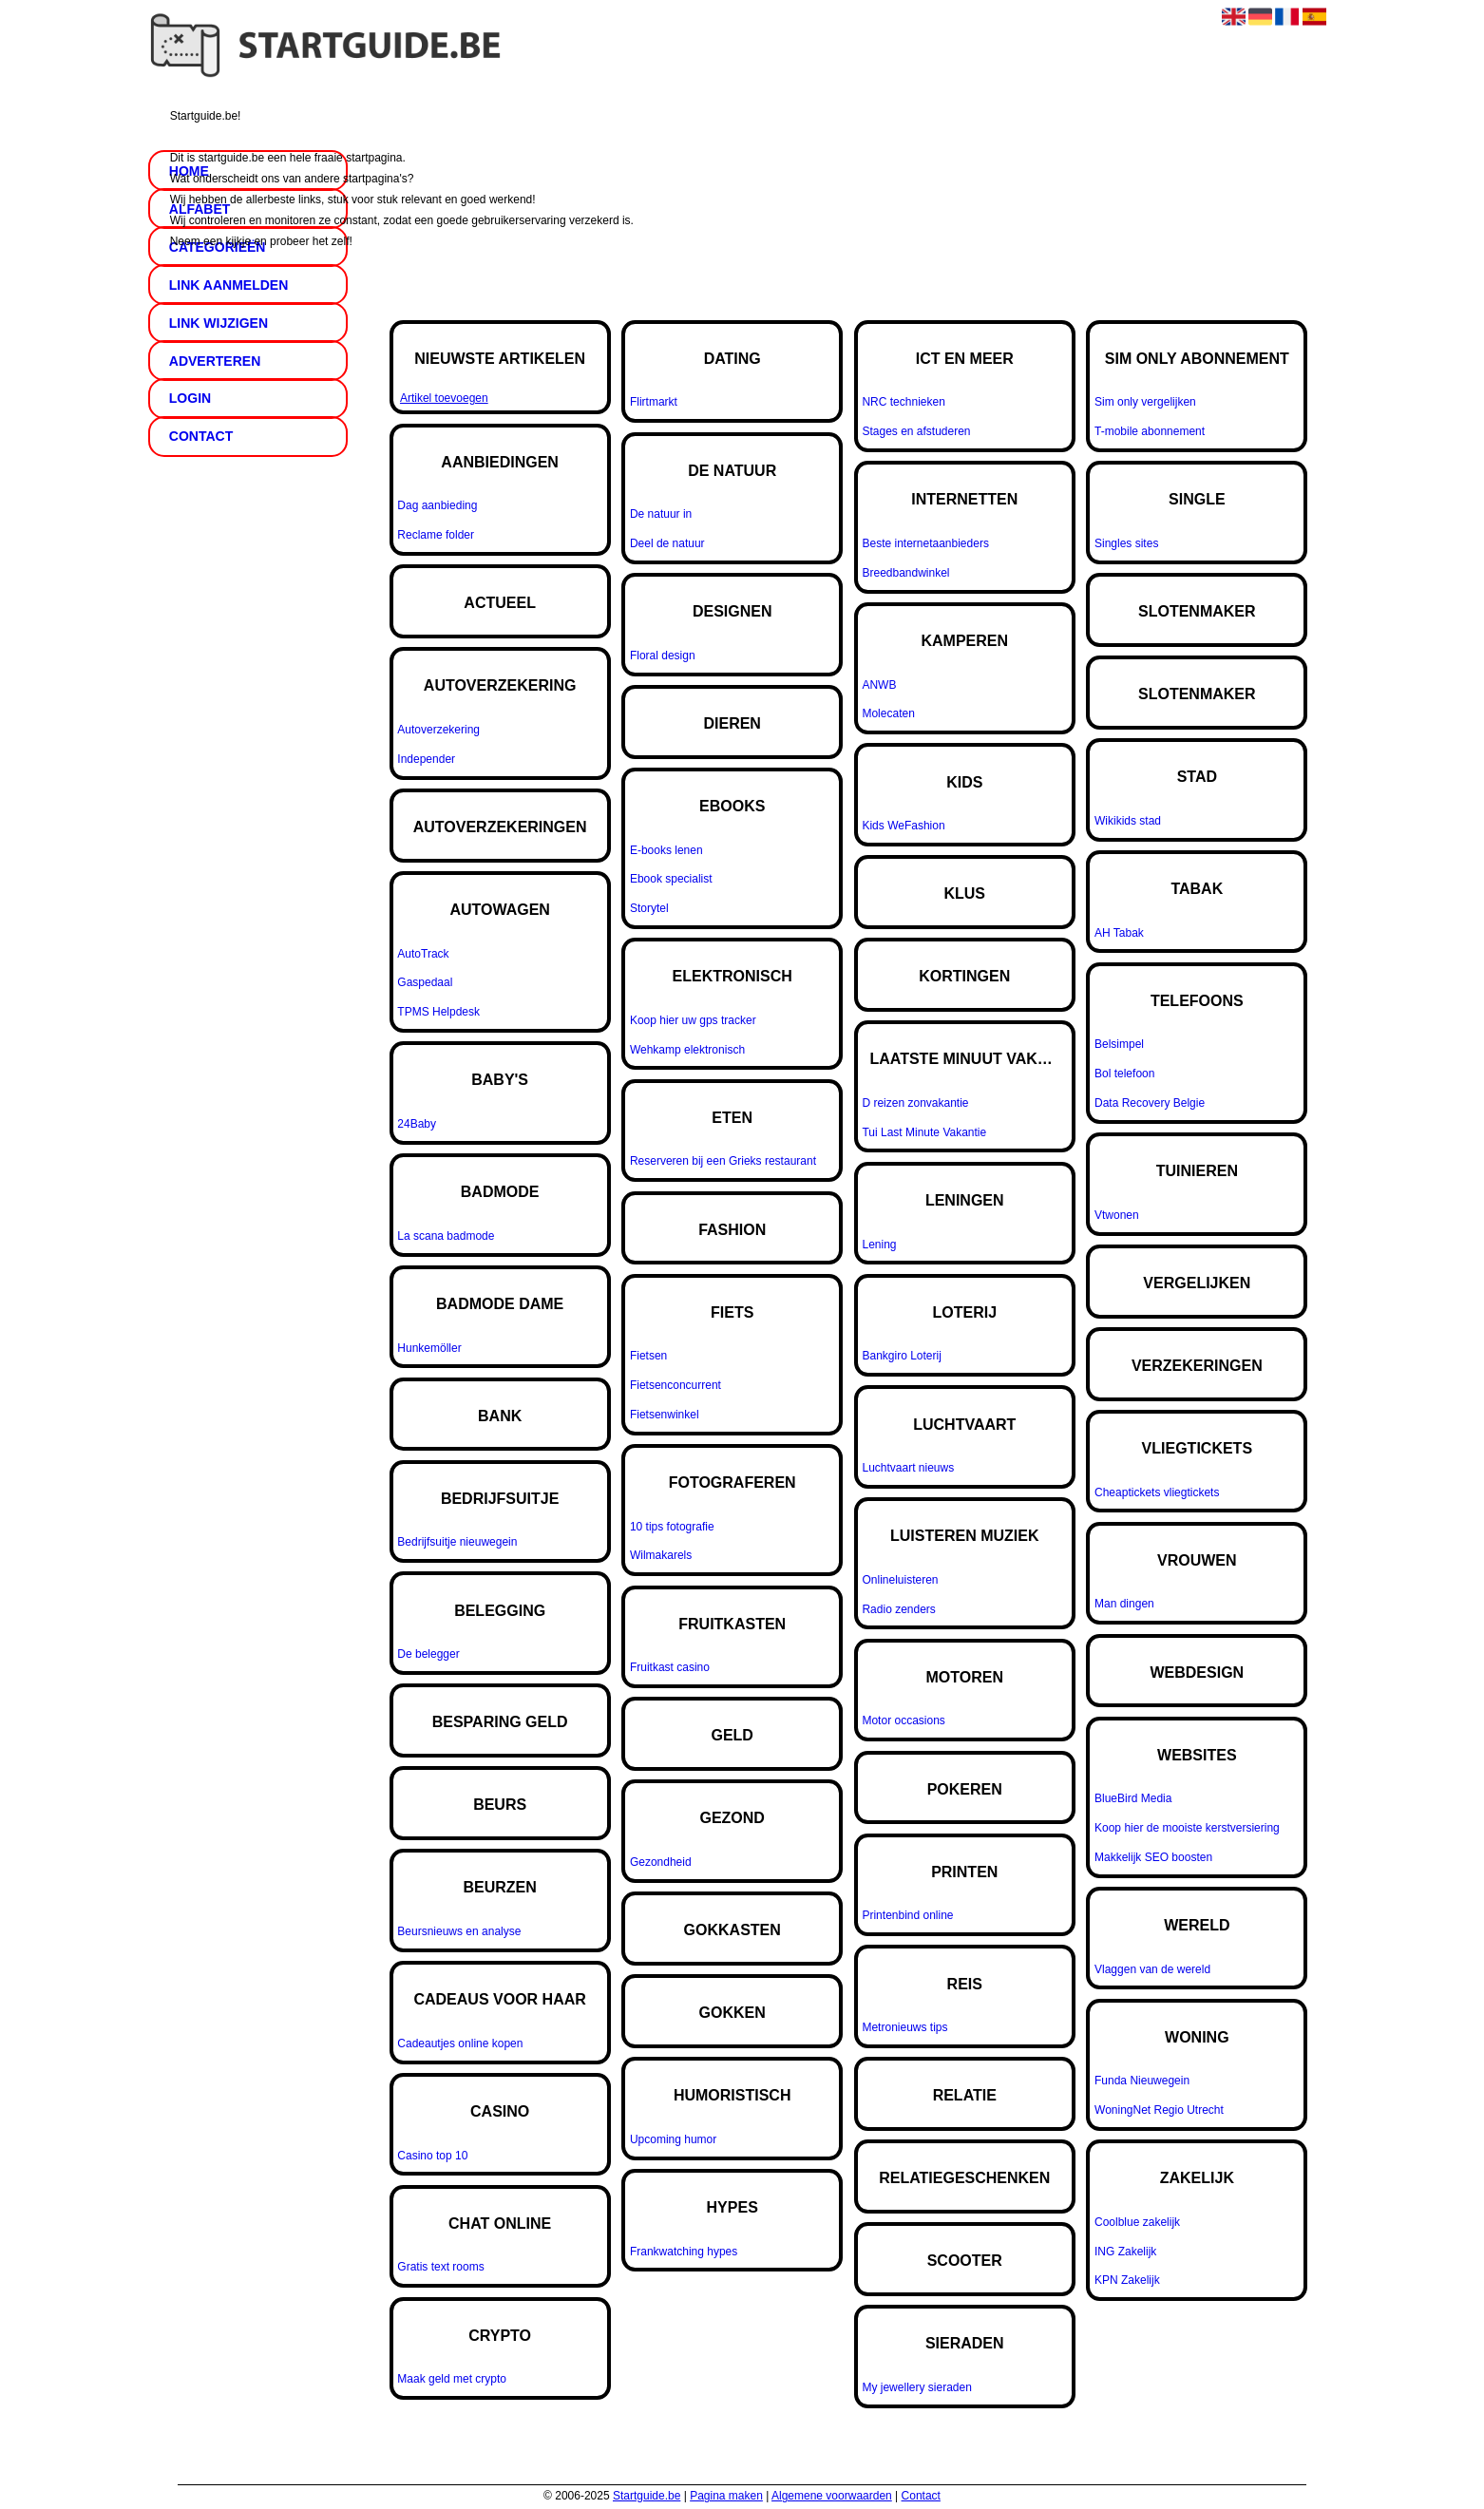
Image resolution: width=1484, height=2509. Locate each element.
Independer (426, 759)
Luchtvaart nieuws (908, 1467)
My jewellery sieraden (916, 2387)
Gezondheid (661, 1862)
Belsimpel (1119, 1044)
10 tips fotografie (672, 1526)
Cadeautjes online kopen (460, 2043)
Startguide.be (646, 2495)
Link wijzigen (218, 323)
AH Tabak (1119, 933)
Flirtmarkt (653, 402)
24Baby (416, 1124)
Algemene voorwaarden (831, 2495)
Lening (879, 1244)
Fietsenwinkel (664, 1414)
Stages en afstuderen (916, 431)
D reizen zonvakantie (915, 1103)
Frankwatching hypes (683, 2251)
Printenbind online (907, 1915)
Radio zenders (898, 1609)
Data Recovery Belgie (1149, 1103)
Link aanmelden (228, 285)
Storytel (649, 908)
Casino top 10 (432, 2155)
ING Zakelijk (1125, 2251)
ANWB (879, 685)
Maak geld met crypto (451, 2378)
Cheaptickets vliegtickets (1156, 1492)
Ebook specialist (671, 878)
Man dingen (1124, 1603)
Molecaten (888, 713)
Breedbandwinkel (905, 573)
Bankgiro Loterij (901, 1355)
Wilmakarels (661, 1555)
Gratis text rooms (440, 2266)
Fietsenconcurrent (675, 1385)
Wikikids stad (1127, 820)
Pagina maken (726, 2495)
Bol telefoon (1124, 1073)
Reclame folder (435, 535)
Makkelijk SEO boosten (1153, 1857)
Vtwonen (1116, 1215)
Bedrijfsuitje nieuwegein (457, 1542)
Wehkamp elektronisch (687, 1049)
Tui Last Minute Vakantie (924, 1132)
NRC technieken (903, 402)
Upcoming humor (673, 2139)
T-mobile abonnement (1149, 431)
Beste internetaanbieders (925, 543)
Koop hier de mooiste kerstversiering (1187, 1827)
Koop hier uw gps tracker (693, 1020)
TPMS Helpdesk (438, 1011)
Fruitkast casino (670, 1667)
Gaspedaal (424, 982)
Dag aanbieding (437, 505)
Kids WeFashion (903, 825)
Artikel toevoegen (444, 398)
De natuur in (661, 514)
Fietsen (648, 1355)
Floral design (662, 655)
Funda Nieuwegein (1141, 2080)
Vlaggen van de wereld (1152, 1969)
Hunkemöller (429, 1348)
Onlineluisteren (900, 1580)
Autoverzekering (438, 729)
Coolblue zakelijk (1137, 2222)
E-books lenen (666, 850)
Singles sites (1126, 543)
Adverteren (214, 361)
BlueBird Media (1132, 1798)
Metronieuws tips (904, 2027)
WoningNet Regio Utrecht (1159, 2110)
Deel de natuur (667, 543)
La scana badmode (445, 1236)
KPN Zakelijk (1127, 2280)
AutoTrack (422, 953)
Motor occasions (903, 1720)
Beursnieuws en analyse (459, 1931)
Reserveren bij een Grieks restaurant (723, 1161)
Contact (921, 2495)
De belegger (428, 1654)
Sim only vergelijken (1145, 402)
